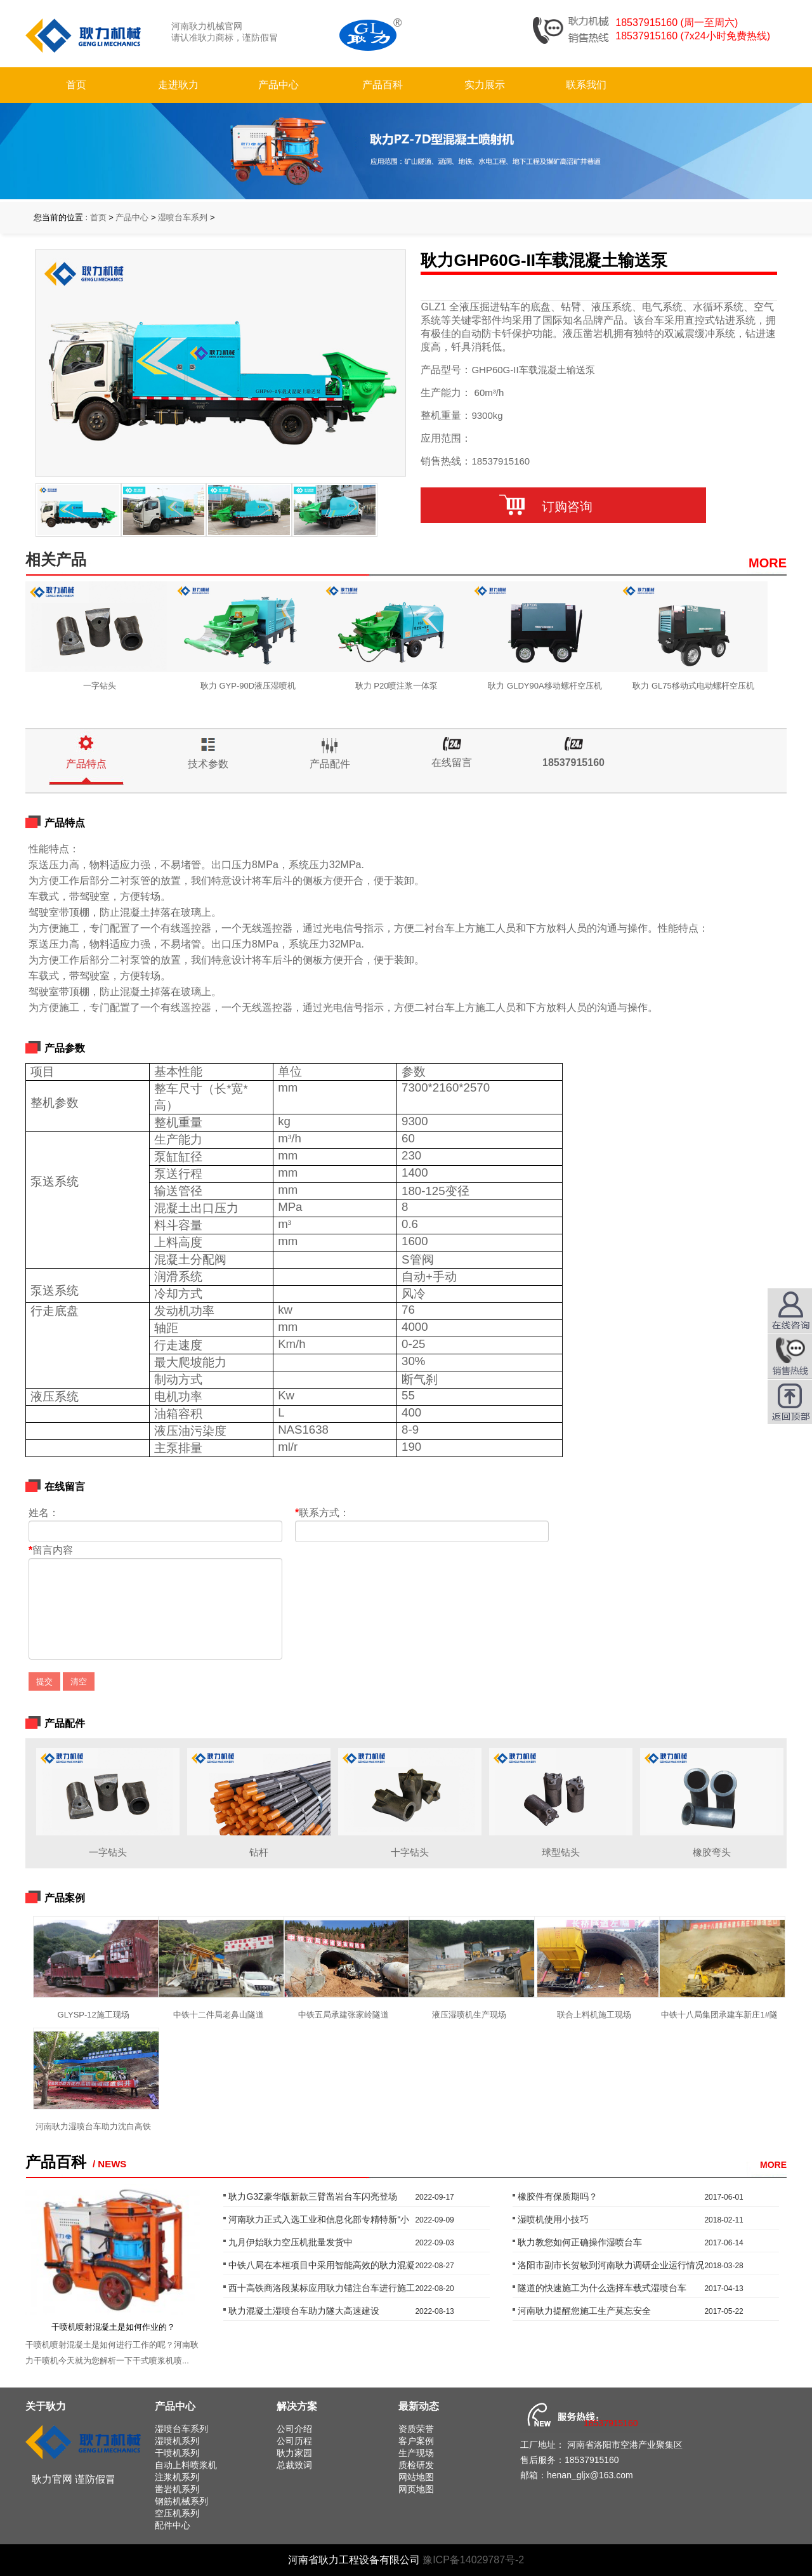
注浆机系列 (177, 2477)
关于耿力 (45, 2406)
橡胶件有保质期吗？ (558, 2196)
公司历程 (294, 2441)
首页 (76, 84)
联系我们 (586, 84)
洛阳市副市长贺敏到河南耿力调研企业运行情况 (611, 2265)
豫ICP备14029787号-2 (473, 2559)
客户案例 (416, 2441)
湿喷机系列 (177, 2441)
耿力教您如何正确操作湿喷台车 (580, 2242)
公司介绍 (294, 2429)
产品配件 (330, 763)
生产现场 (416, 2453)
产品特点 (86, 763)
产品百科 (382, 84)
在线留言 (451, 762)
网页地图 (416, 2489)
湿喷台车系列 (182, 217)
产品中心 (278, 84)
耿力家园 (294, 2453)
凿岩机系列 (177, 2489)
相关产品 (55, 559)
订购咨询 (563, 506)
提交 (44, 1681)
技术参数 (208, 763)
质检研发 (416, 2465)
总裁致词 (294, 2465)
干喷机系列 (177, 2453)
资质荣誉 (416, 2429)
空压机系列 (177, 2513)
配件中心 (172, 2525)
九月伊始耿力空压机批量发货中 (290, 2242)
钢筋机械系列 (181, 2501)
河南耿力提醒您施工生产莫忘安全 (584, 2311)
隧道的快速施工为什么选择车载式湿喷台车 (602, 2288)
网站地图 (416, 2477)
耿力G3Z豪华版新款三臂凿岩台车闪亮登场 (312, 2196)
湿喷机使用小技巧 (553, 2219)
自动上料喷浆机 (186, 2465)
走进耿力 (178, 84)
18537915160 (573, 762)
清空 (78, 1681)
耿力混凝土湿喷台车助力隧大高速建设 (303, 2311)
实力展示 (484, 84)
